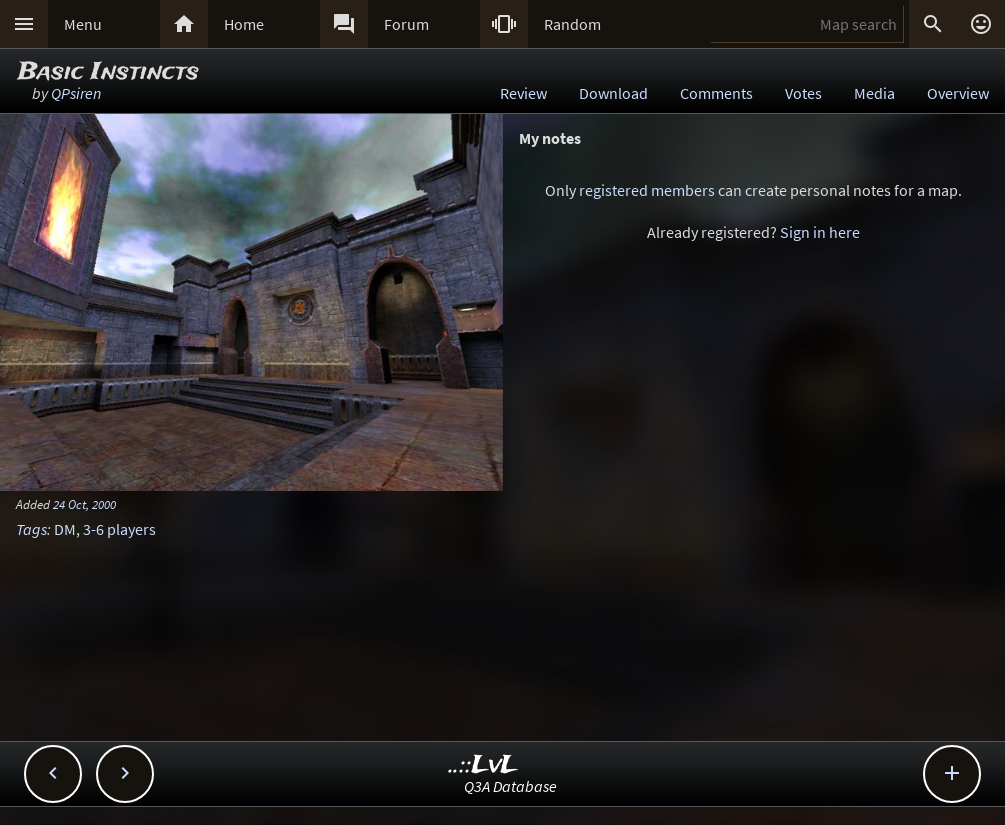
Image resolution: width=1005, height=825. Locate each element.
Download (613, 93)
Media (874, 93)
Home (244, 24)
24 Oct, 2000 (84, 504)
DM (65, 529)
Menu (83, 24)
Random (572, 24)
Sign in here (820, 232)
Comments (716, 93)
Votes (803, 93)
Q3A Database (510, 786)
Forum (406, 24)
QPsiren (76, 93)
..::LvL (483, 765)
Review (523, 93)
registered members (647, 190)
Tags (31, 529)
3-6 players (119, 529)
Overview (958, 93)
